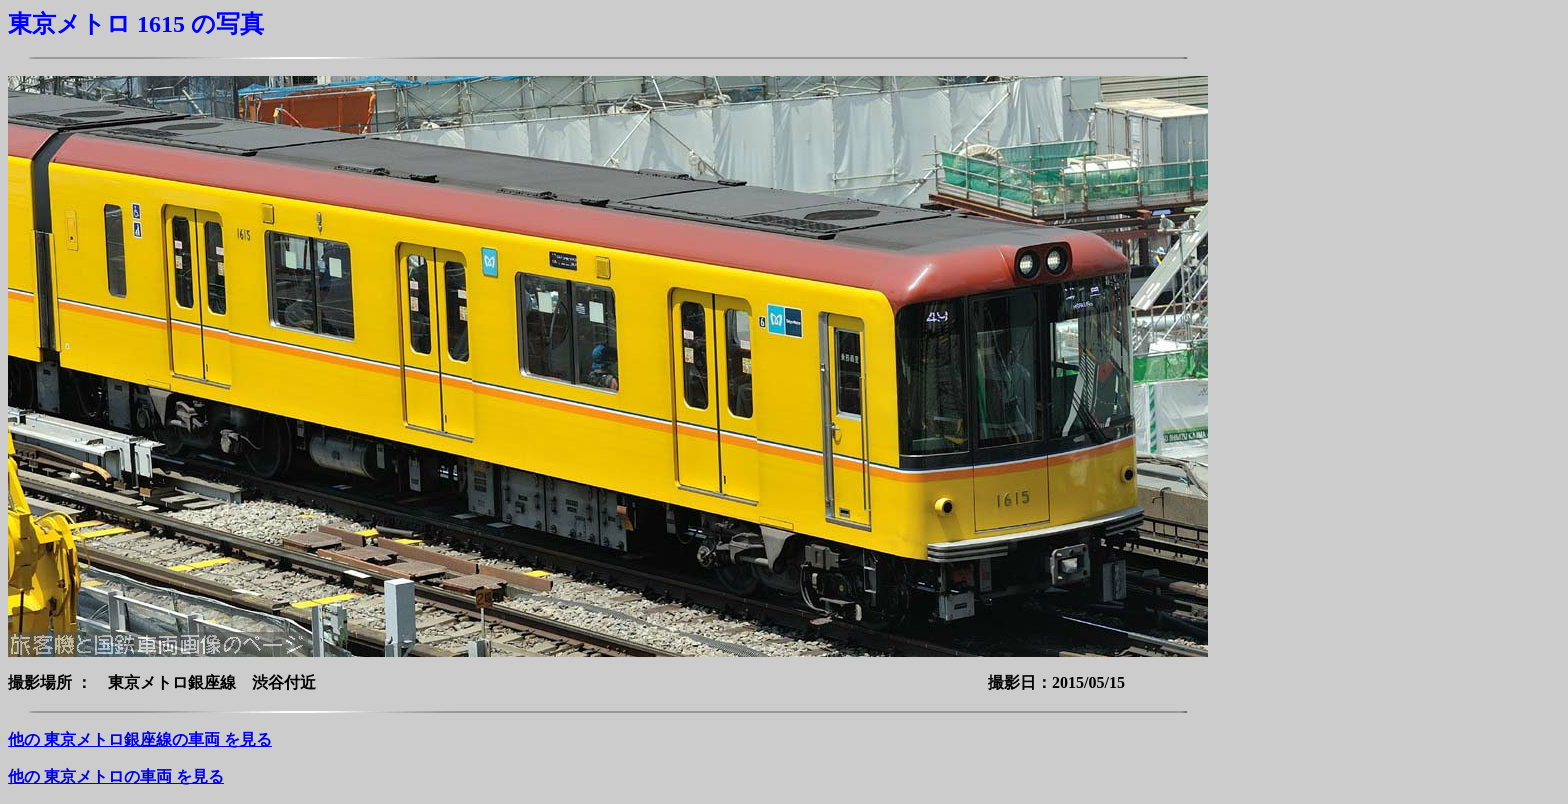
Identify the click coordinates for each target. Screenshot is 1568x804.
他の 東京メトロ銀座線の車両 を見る (140, 739)
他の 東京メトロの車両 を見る (116, 776)
